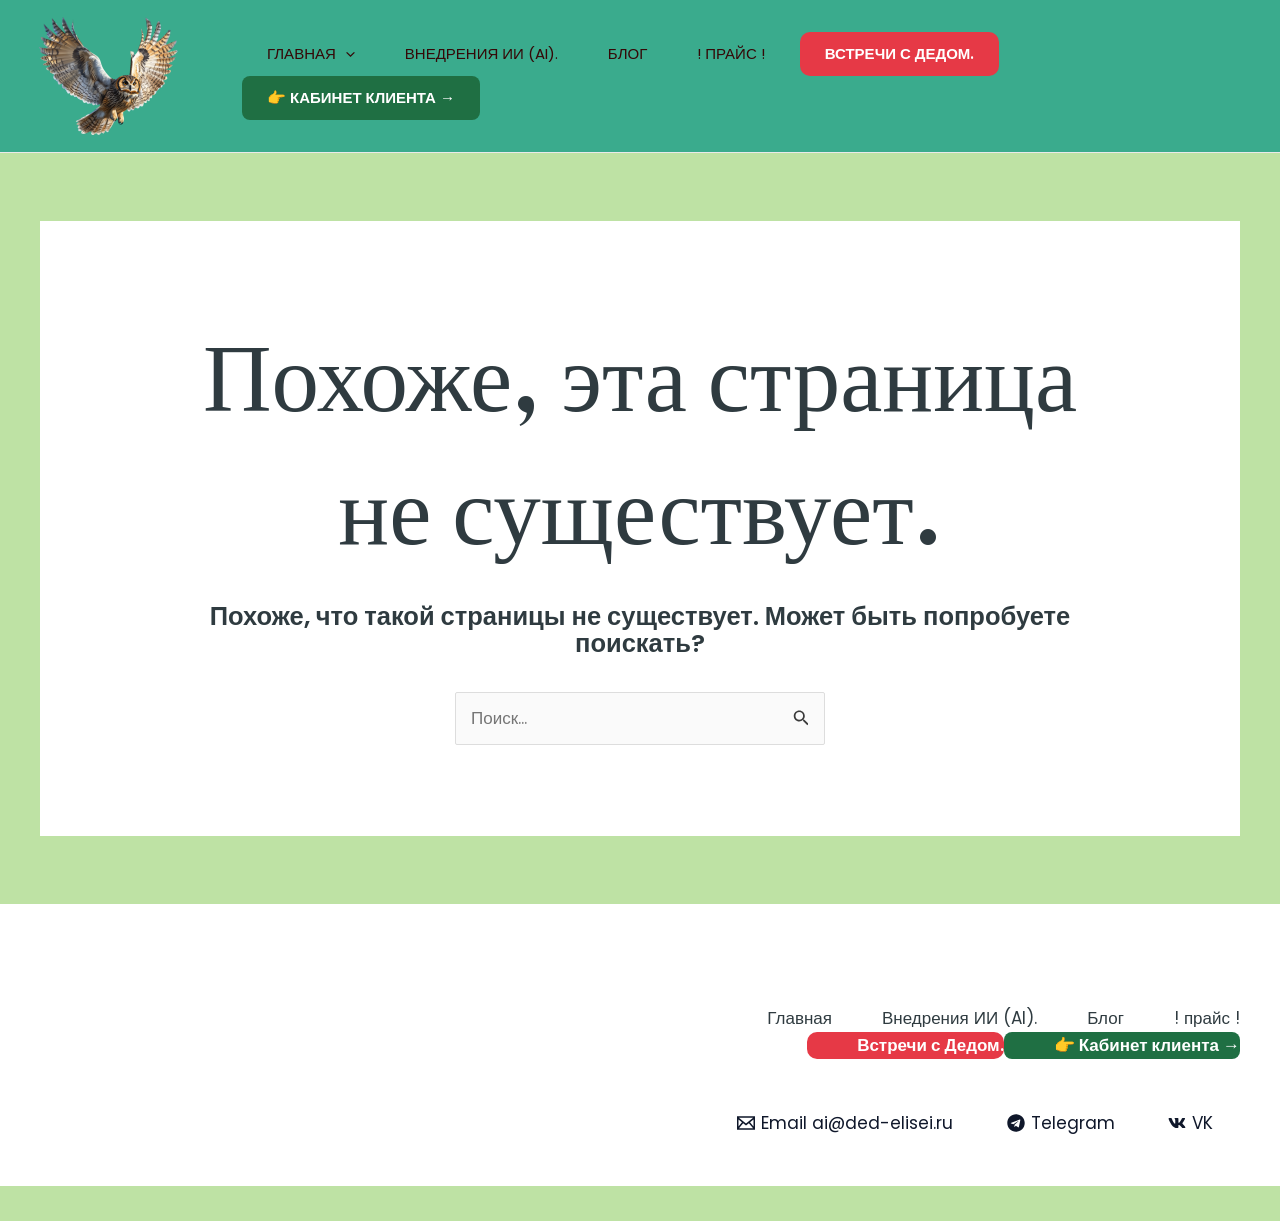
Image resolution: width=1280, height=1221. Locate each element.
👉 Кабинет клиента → (361, 97)
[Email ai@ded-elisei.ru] (845, 1123)
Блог (627, 53)
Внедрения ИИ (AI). (481, 53)
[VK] (1190, 1123)
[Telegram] (1061, 1123)
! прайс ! (730, 53)
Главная (311, 54)
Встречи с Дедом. (900, 53)
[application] (345, 54)
